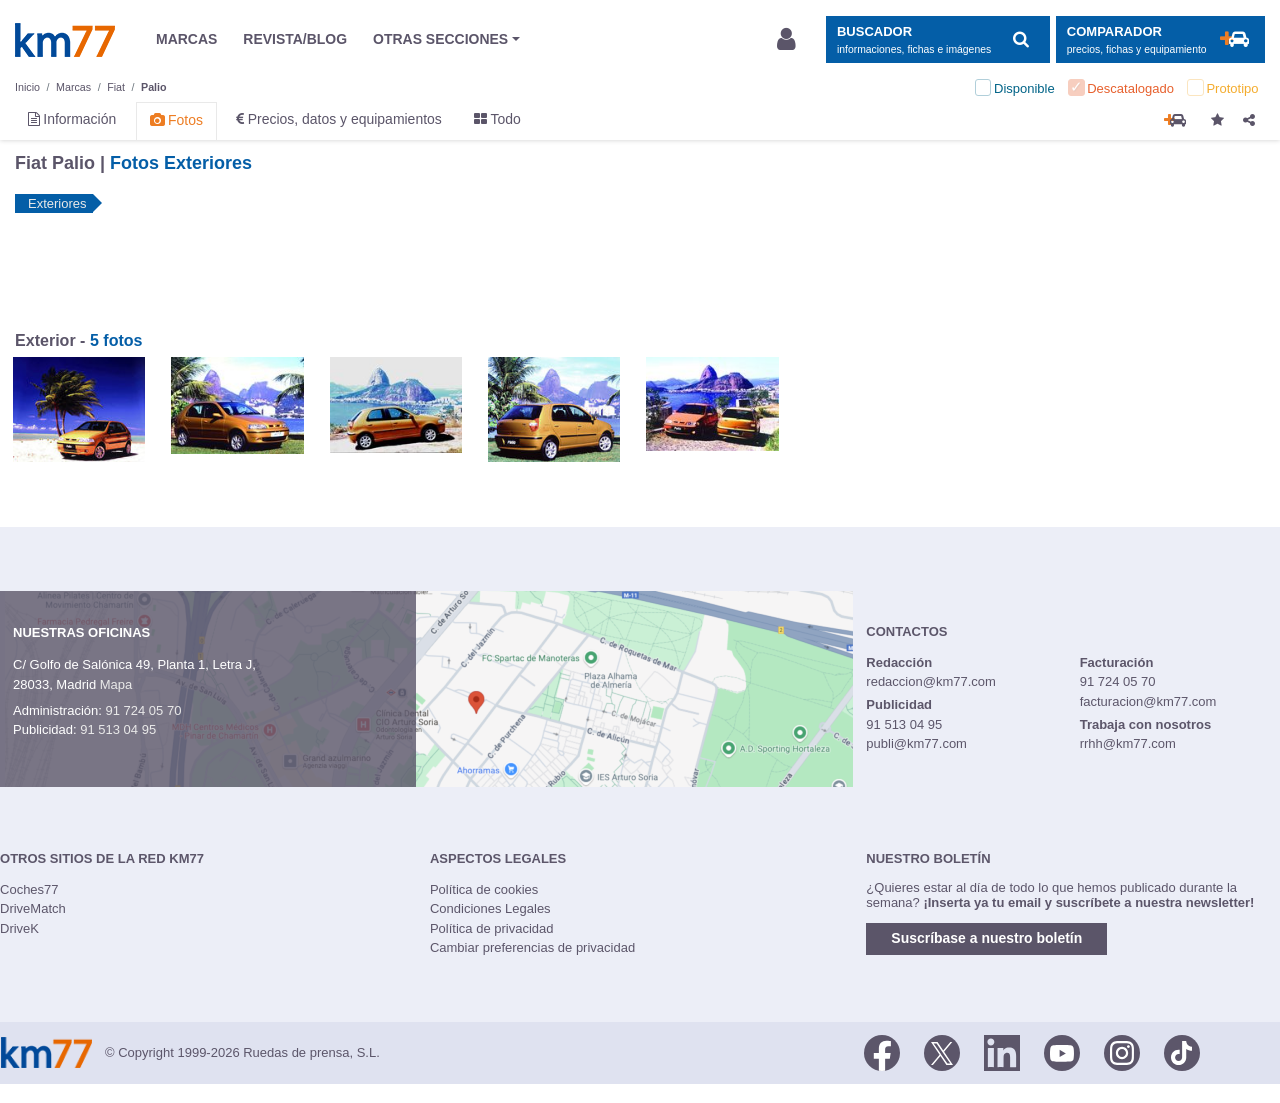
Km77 (65, 40)
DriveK (19, 928)
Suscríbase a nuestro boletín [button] (986, 938)
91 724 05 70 (143, 710)
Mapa (116, 684)
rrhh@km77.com (1128, 743)
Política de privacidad (492, 928)
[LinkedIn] (1002, 1051)
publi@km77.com (916, 743)
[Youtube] (1062, 1051)
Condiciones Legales (490, 908)
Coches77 (29, 889)
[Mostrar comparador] (1160, 39)
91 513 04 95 (118, 729)
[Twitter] (942, 1051)
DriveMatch (33, 908)
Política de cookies (484, 889)
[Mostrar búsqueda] (937, 39)
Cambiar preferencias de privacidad (532, 947)
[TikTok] (1182, 1051)
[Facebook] (882, 1051)
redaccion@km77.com (931, 681)
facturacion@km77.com (1148, 701)
